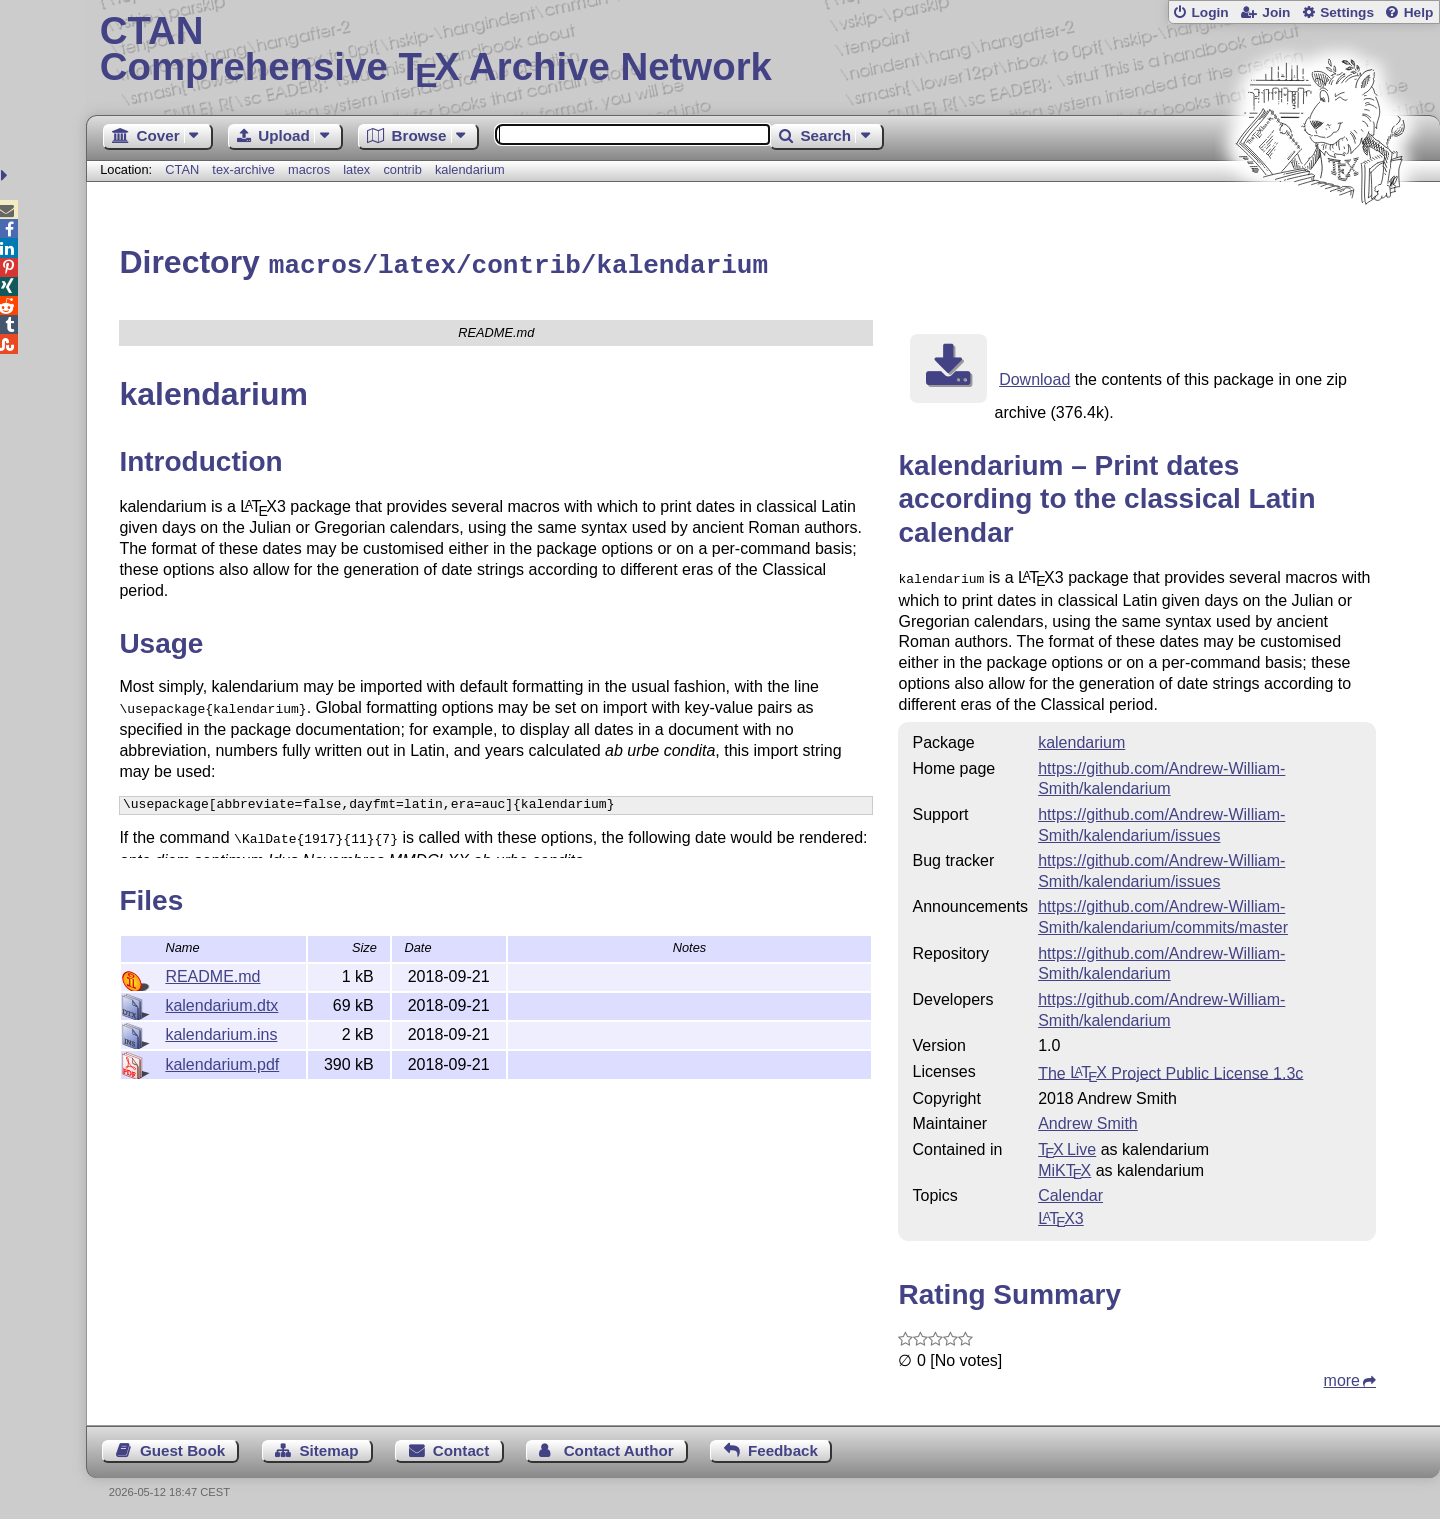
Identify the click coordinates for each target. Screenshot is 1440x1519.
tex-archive (243, 169)
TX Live (1067, 1144)
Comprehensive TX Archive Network (763, 50)
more (1342, 1375)
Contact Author (619, 1445)
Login (1209, 12)
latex (356, 169)
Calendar (1070, 1190)
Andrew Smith (1088, 1118)
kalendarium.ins (221, 1031)
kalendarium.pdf (222, 1061)
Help (1419, 12)
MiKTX (1064, 1165)
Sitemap (328, 1445)
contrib (402, 169)
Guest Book (182, 1445)
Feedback (783, 1445)
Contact (461, 1445)
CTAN (182, 169)
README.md (212, 973)
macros (309, 169)
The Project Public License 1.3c (1170, 1067)
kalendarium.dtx (221, 1002)
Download (1034, 376)
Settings (1347, 12)
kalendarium (470, 169)
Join (1276, 12)
